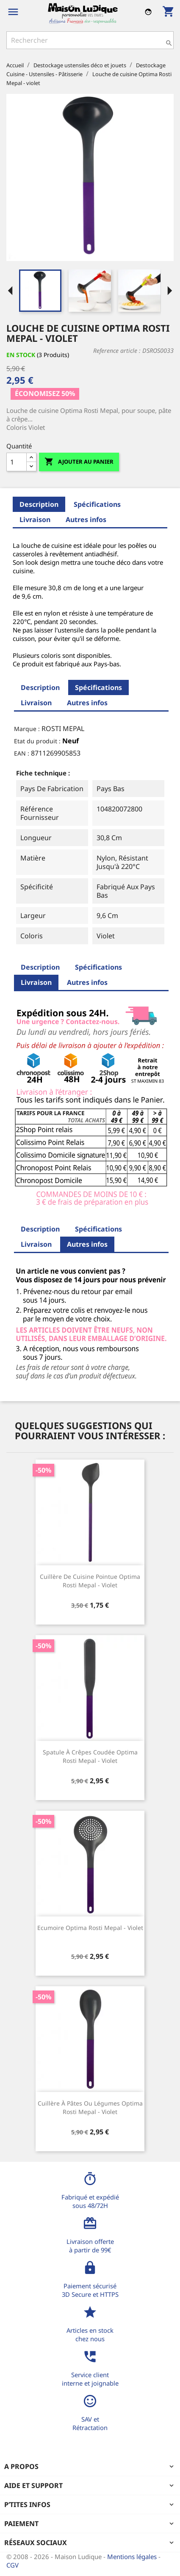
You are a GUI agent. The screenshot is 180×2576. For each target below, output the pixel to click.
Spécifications (97, 504)
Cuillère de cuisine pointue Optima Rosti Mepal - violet (90, 1581)
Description (38, 504)
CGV (12, 2565)
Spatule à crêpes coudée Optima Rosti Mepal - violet (90, 1756)
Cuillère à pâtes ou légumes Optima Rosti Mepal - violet (90, 2107)
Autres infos (86, 519)
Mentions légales (132, 2556)
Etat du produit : (37, 741)
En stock (20, 355)
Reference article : (117, 350)
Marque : (27, 729)
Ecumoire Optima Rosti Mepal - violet (90, 1928)
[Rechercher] (90, 40)
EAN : (21, 753)
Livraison (34, 519)
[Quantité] (16, 462)
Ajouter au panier (79, 462)
